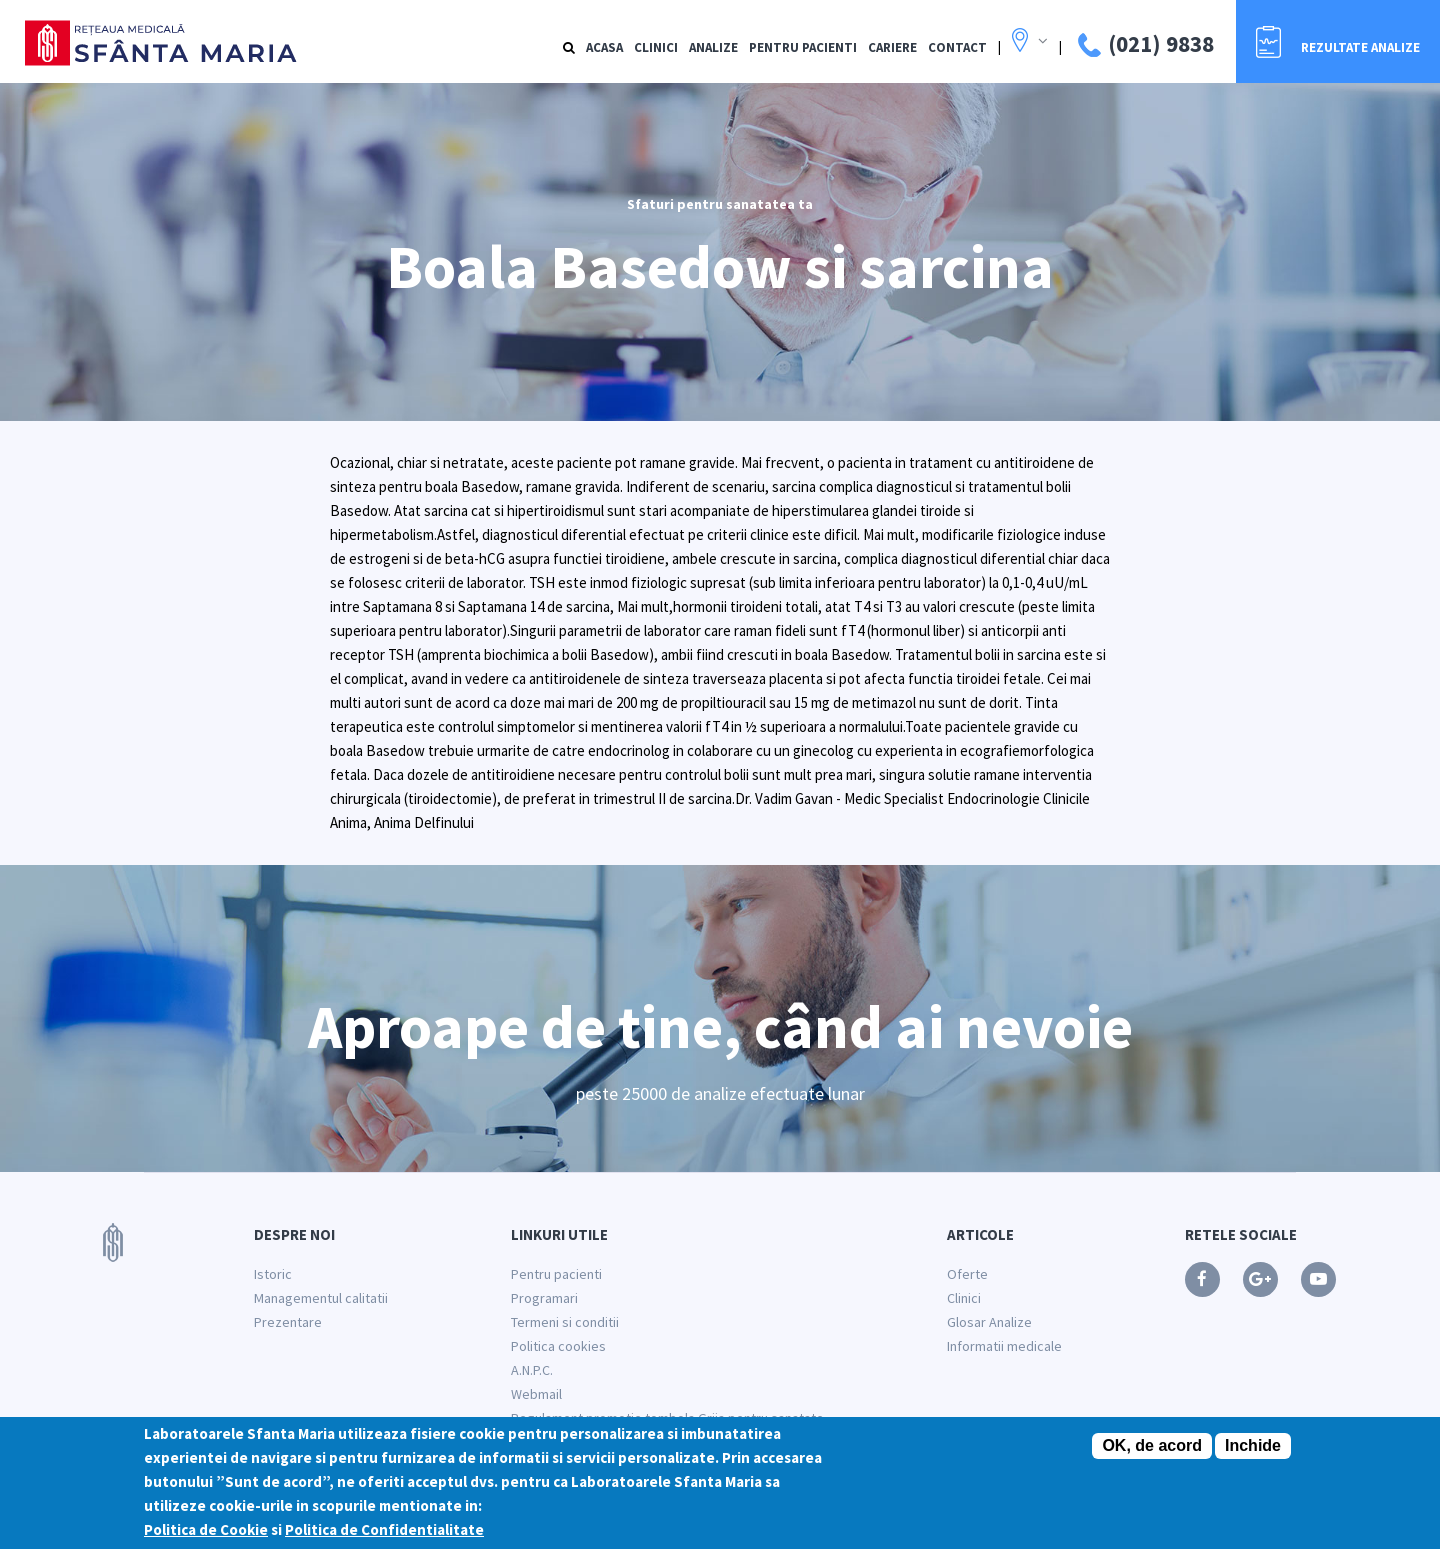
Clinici (656, 47)
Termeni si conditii (565, 1322)
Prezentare (288, 1322)
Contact (957, 47)
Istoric (273, 1274)
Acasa (604, 47)
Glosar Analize (989, 1322)
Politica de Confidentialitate (384, 1535)
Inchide (1253, 1451)
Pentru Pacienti (803, 47)
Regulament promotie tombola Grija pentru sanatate (667, 1418)
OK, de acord (1152, 1451)
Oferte (967, 1274)
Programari (544, 1298)
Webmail (536, 1394)
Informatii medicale (1004, 1346)
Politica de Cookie (206, 1535)
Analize (713, 47)
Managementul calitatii (321, 1298)
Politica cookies (558, 1346)
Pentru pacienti (556, 1274)
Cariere (892, 47)
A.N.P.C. (532, 1370)
